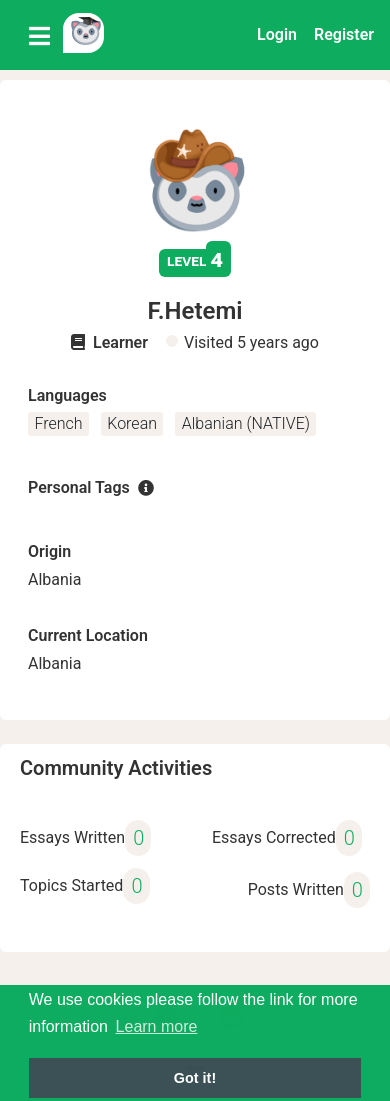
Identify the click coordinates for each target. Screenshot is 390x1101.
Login (277, 34)
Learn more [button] (157, 1026)
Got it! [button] (195, 1078)
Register (344, 34)
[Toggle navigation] (39, 35)
